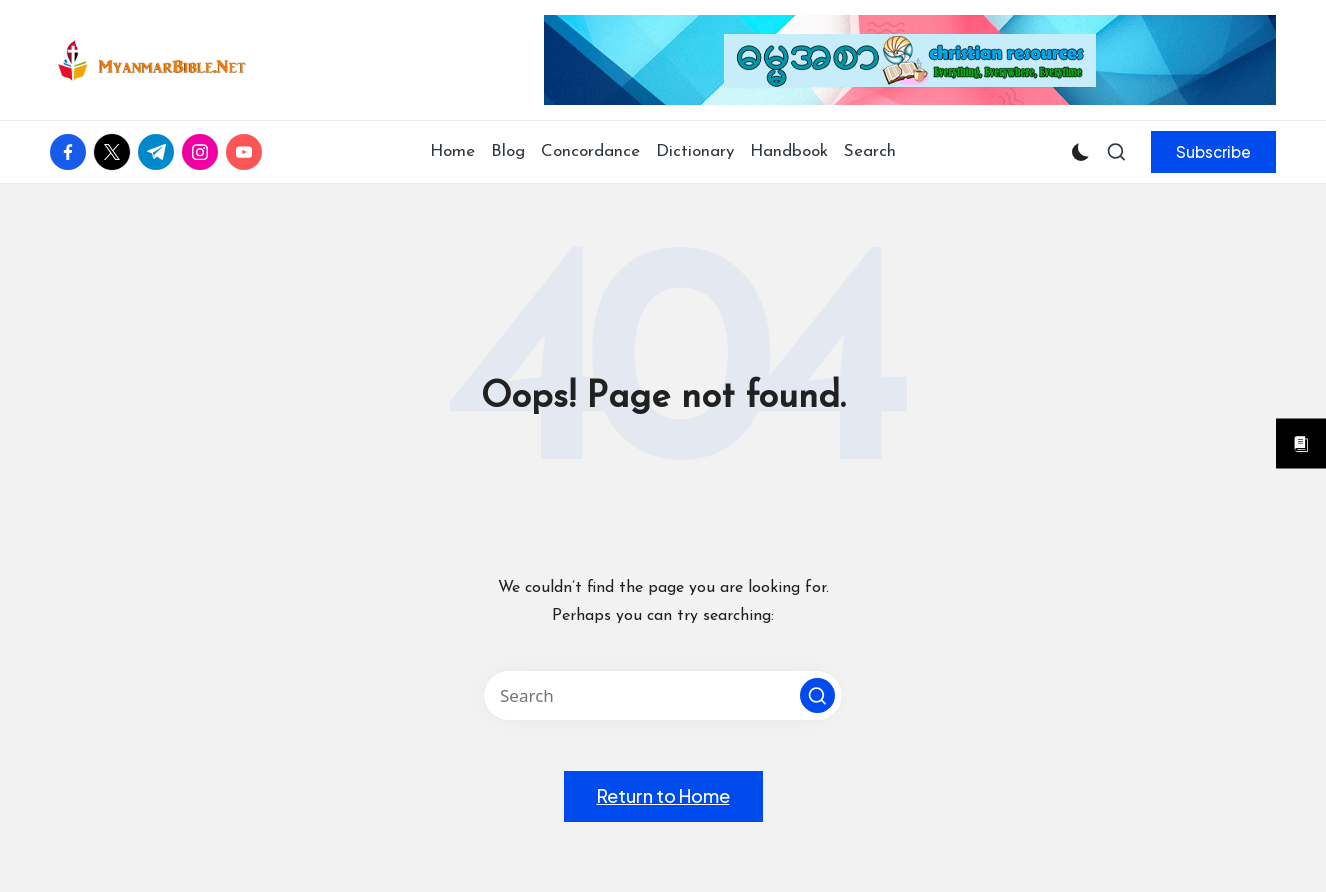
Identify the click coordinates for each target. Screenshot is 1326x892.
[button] (1213, 152)
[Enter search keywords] (663, 695)
